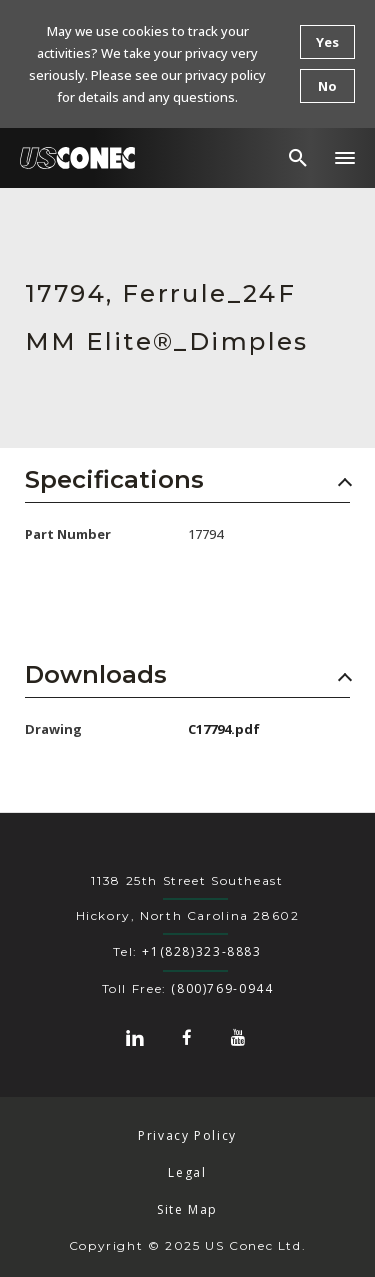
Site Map (187, 1209)
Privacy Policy (187, 1135)
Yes (327, 42)
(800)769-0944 (222, 988)
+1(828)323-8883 (201, 951)
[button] (345, 158)
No (327, 86)
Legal (187, 1172)
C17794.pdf (224, 729)
